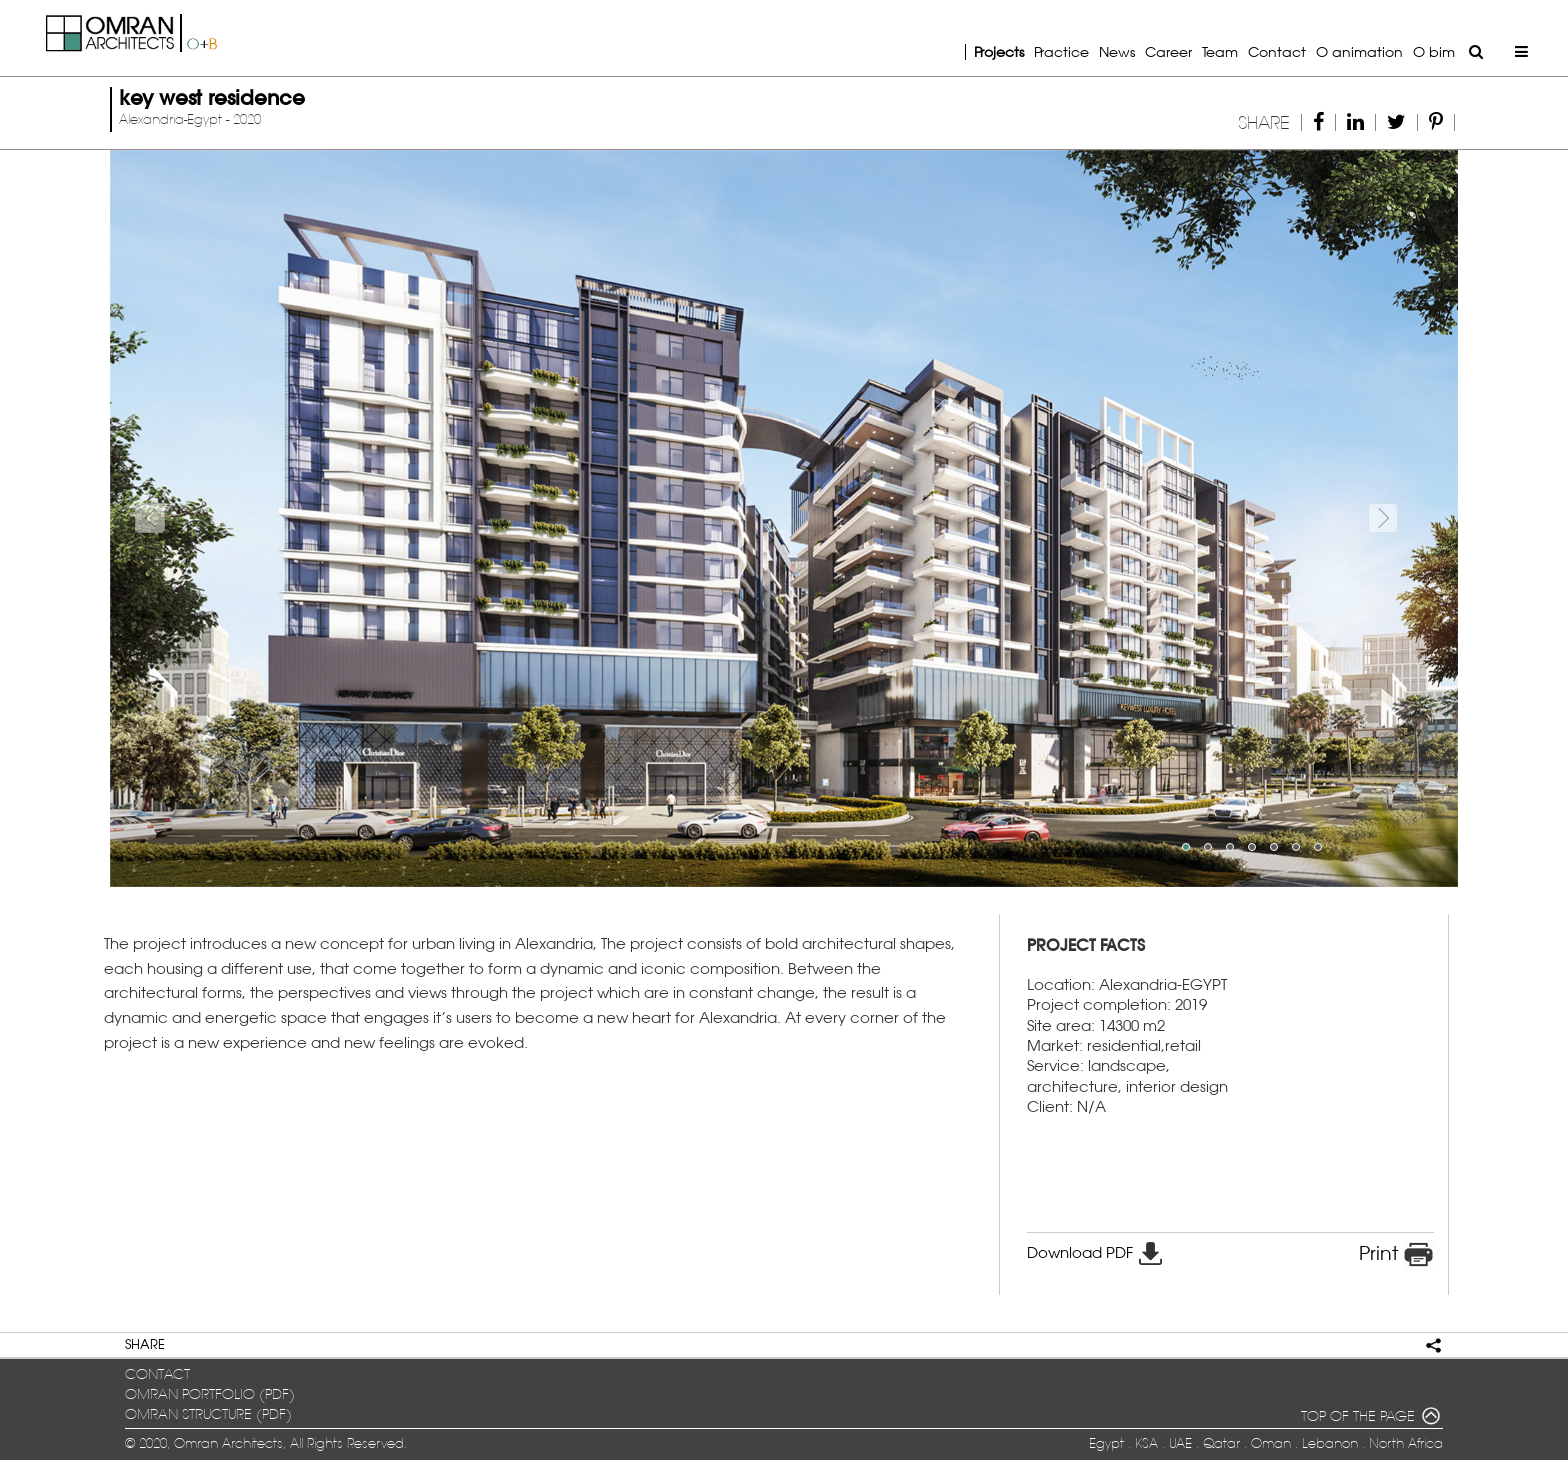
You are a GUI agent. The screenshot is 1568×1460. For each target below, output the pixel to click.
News (1117, 51)
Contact (1277, 51)
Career (1168, 51)
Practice (1061, 51)
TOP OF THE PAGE (1372, 1417)
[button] (211, 518)
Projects (999, 51)
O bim (1434, 51)
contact (157, 1374)
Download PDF (1095, 1252)
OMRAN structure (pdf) (208, 1414)
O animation (1359, 51)
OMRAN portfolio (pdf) (210, 1394)
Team (1220, 51)
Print (1396, 1255)
